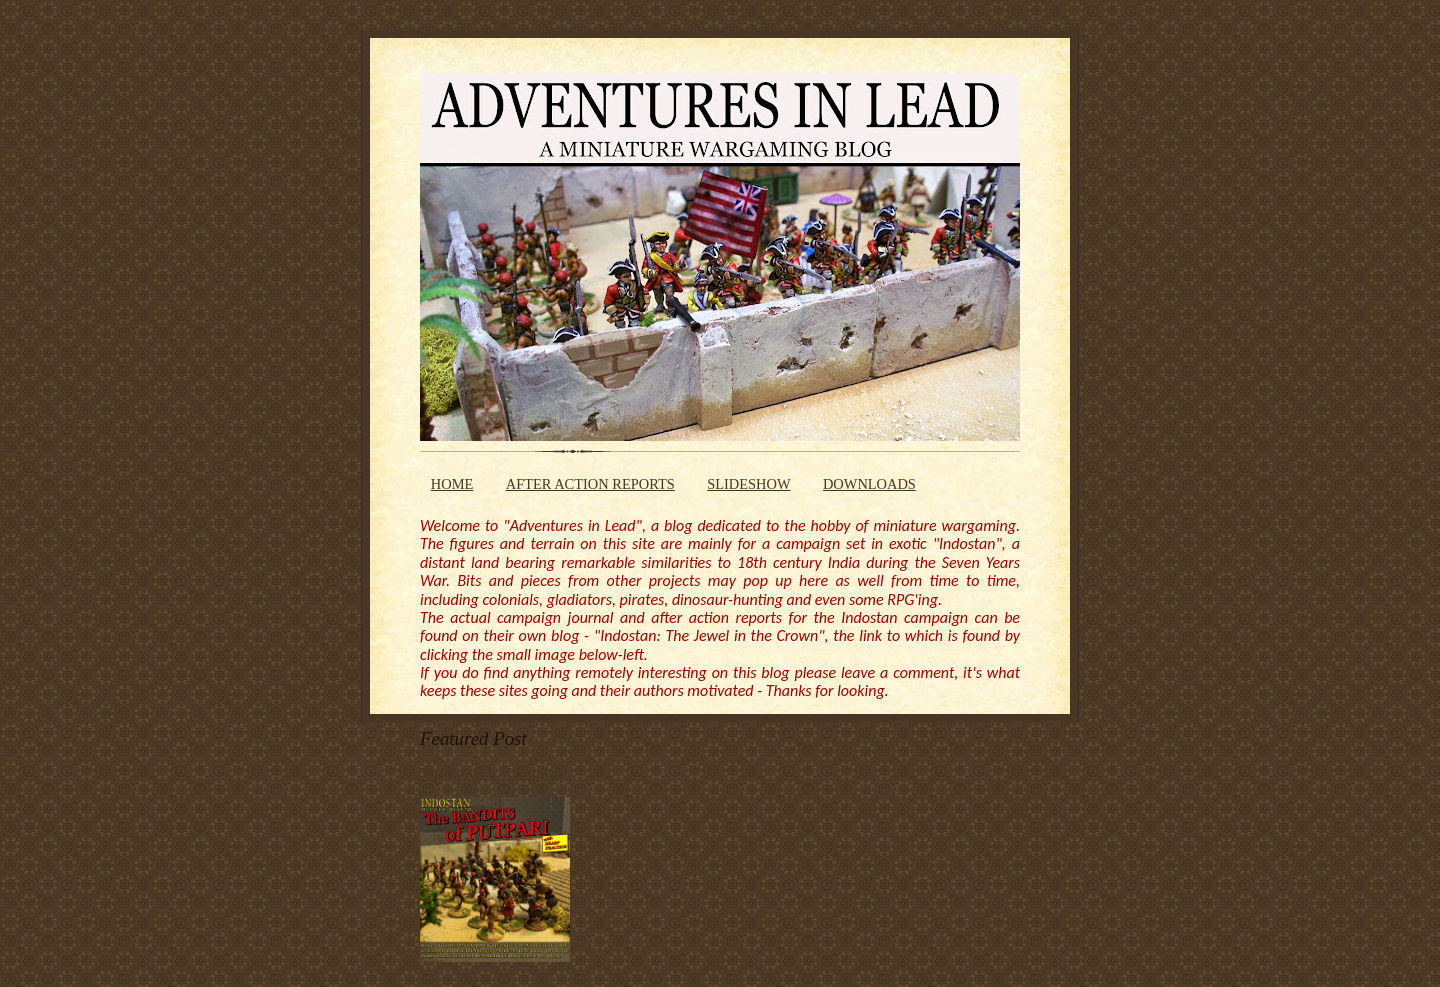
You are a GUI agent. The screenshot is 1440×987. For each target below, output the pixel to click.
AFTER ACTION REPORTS (590, 484)
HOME (452, 484)
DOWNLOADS (869, 484)
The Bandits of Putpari (491, 773)
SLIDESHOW (748, 484)
